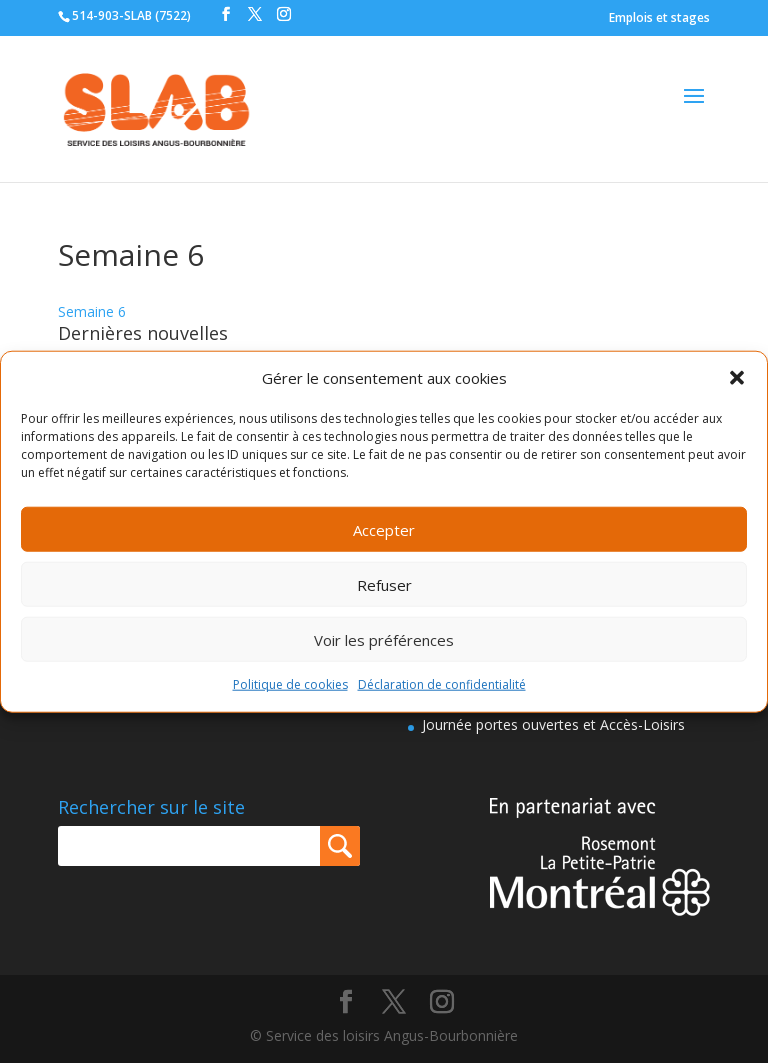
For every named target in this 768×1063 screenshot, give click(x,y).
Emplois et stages (659, 17)
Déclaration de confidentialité (442, 684)
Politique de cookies (290, 684)
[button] (737, 378)
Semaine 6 (92, 311)
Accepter (384, 530)
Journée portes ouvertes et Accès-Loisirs (553, 724)
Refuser (384, 585)
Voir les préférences (384, 640)
